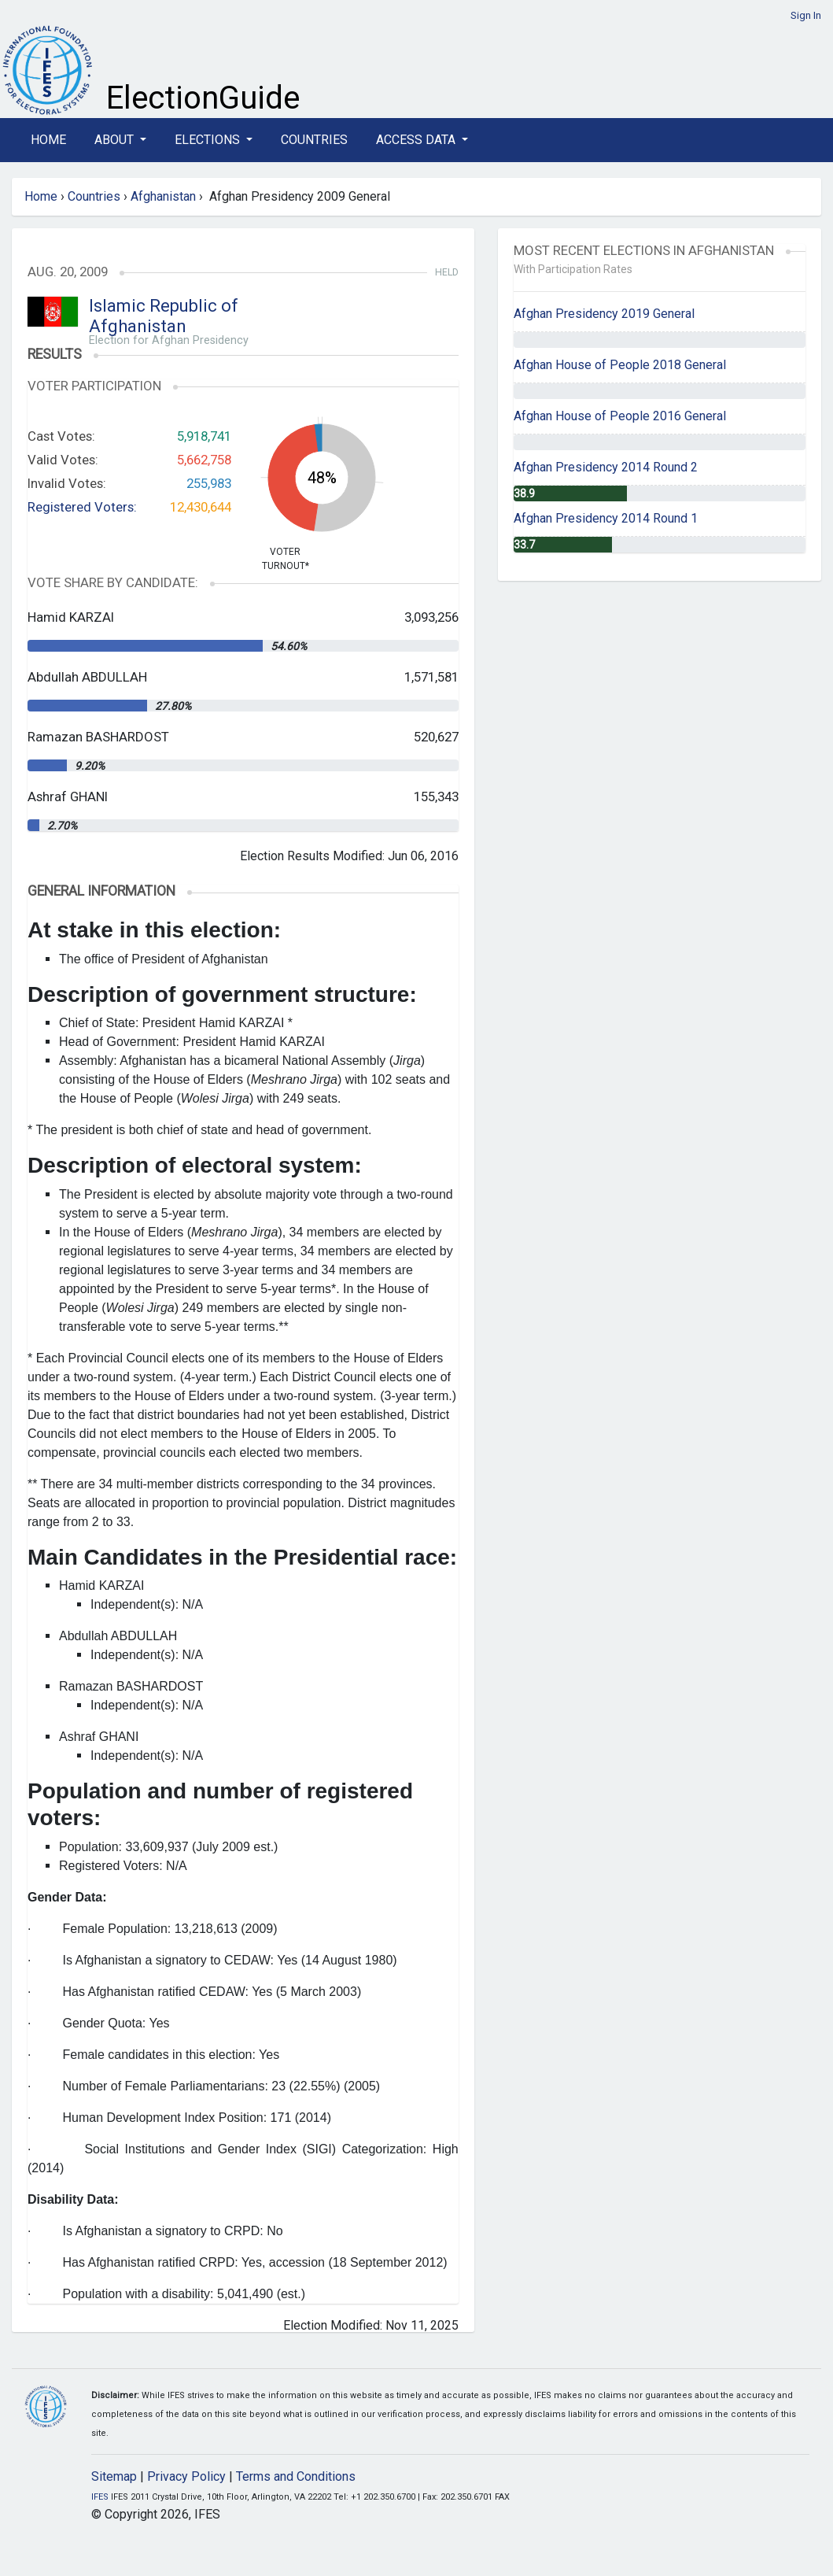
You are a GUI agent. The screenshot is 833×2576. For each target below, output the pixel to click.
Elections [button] (209, 139)
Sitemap (114, 2476)
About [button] (115, 139)
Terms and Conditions (296, 2476)
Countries (314, 139)
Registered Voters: (82, 507)
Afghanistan (163, 196)
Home (48, 139)
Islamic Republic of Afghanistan (163, 316)
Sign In (806, 15)
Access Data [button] (417, 139)
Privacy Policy (186, 2476)
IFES (100, 2497)
